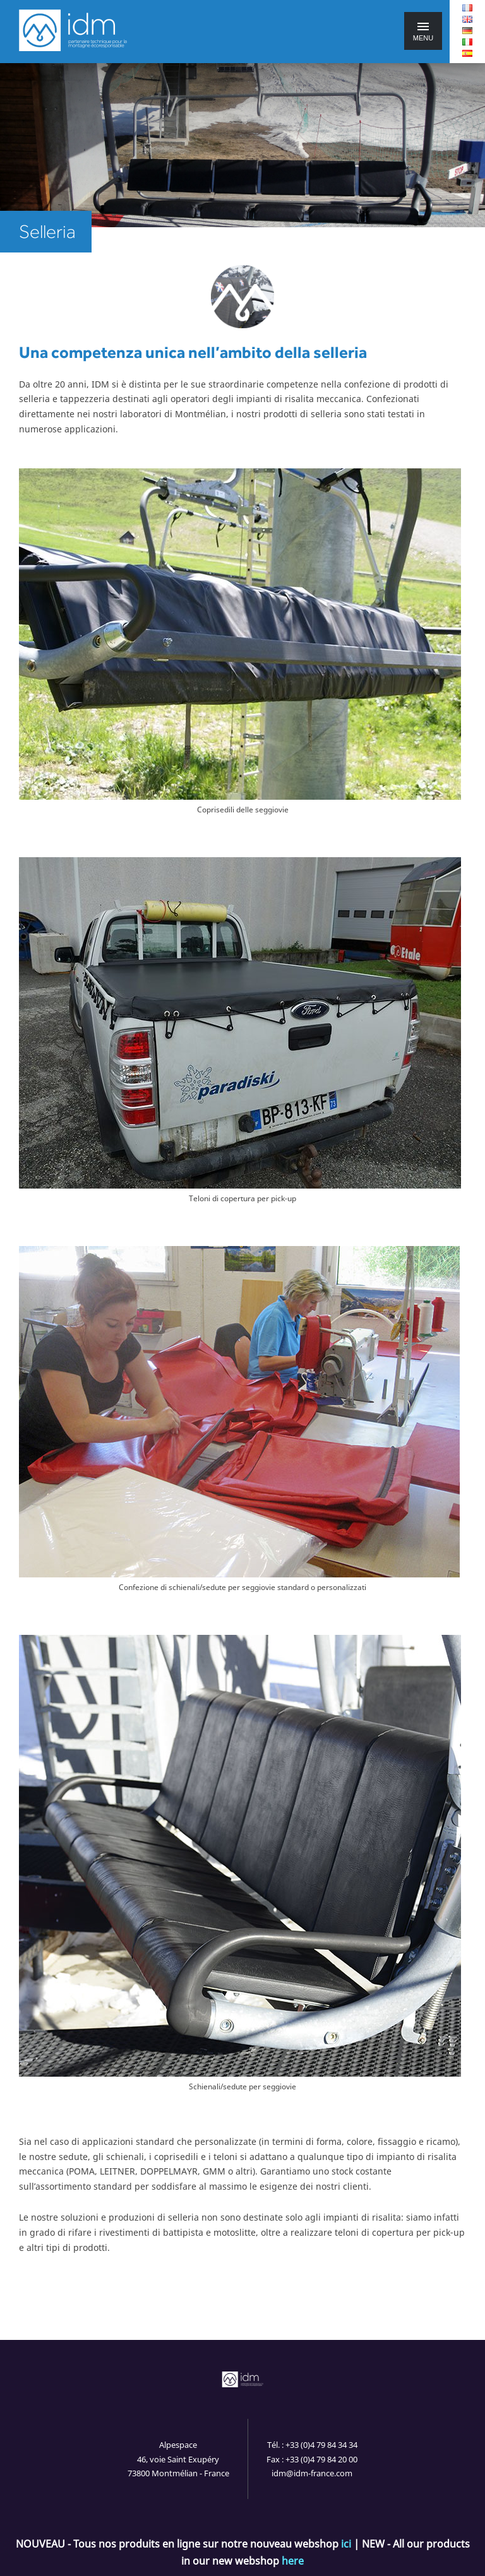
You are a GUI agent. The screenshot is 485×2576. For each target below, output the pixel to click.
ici (346, 2544)
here (293, 2561)
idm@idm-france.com (312, 2473)
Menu (423, 32)
